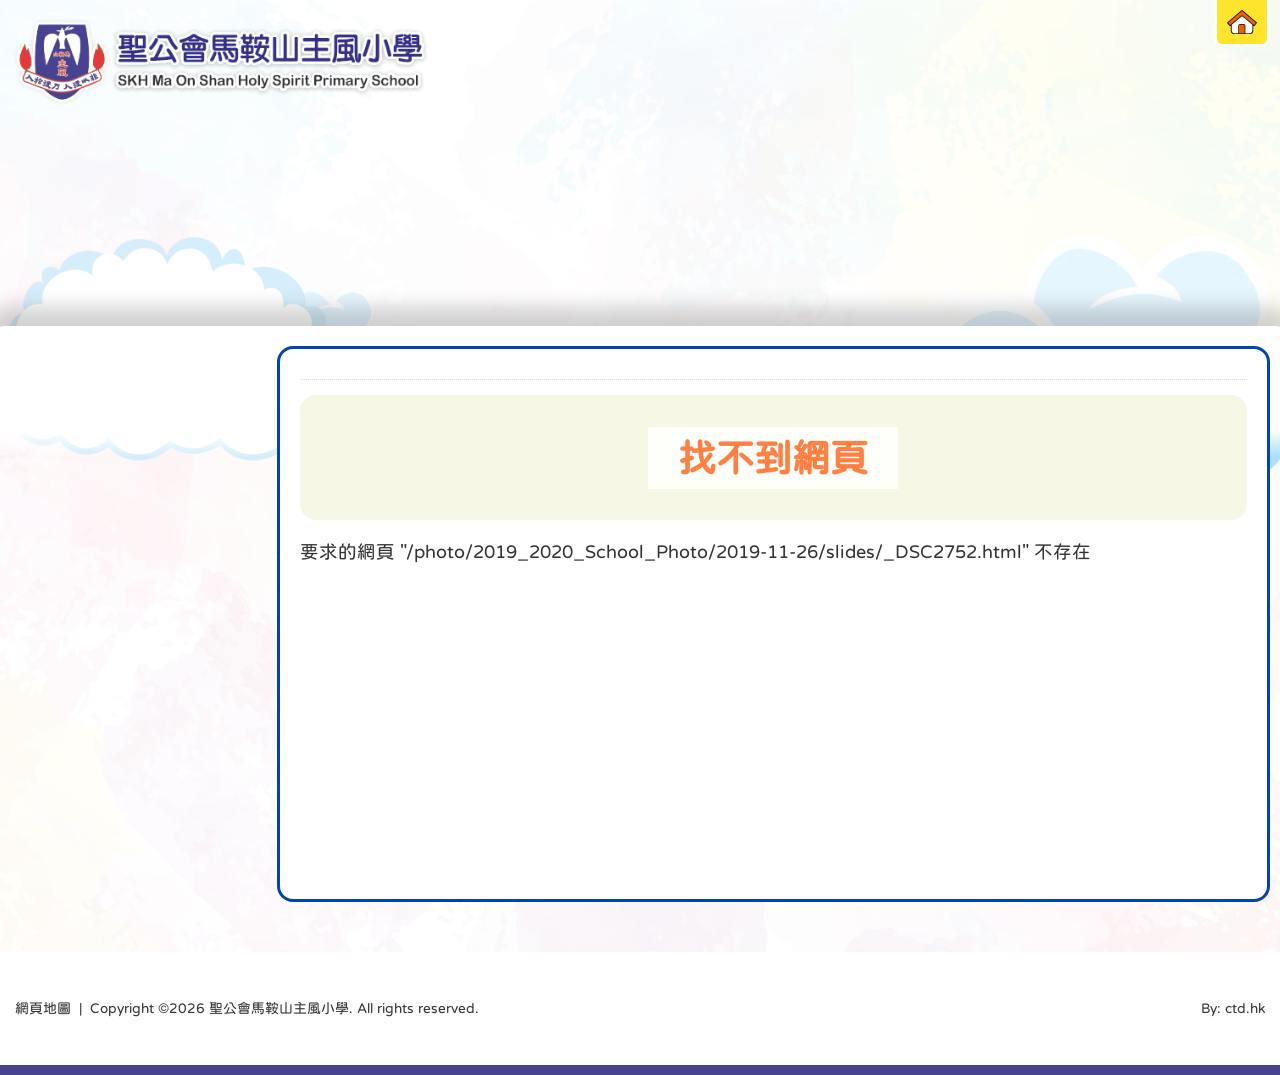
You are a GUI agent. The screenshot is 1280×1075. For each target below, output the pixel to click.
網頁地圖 (43, 1008)
